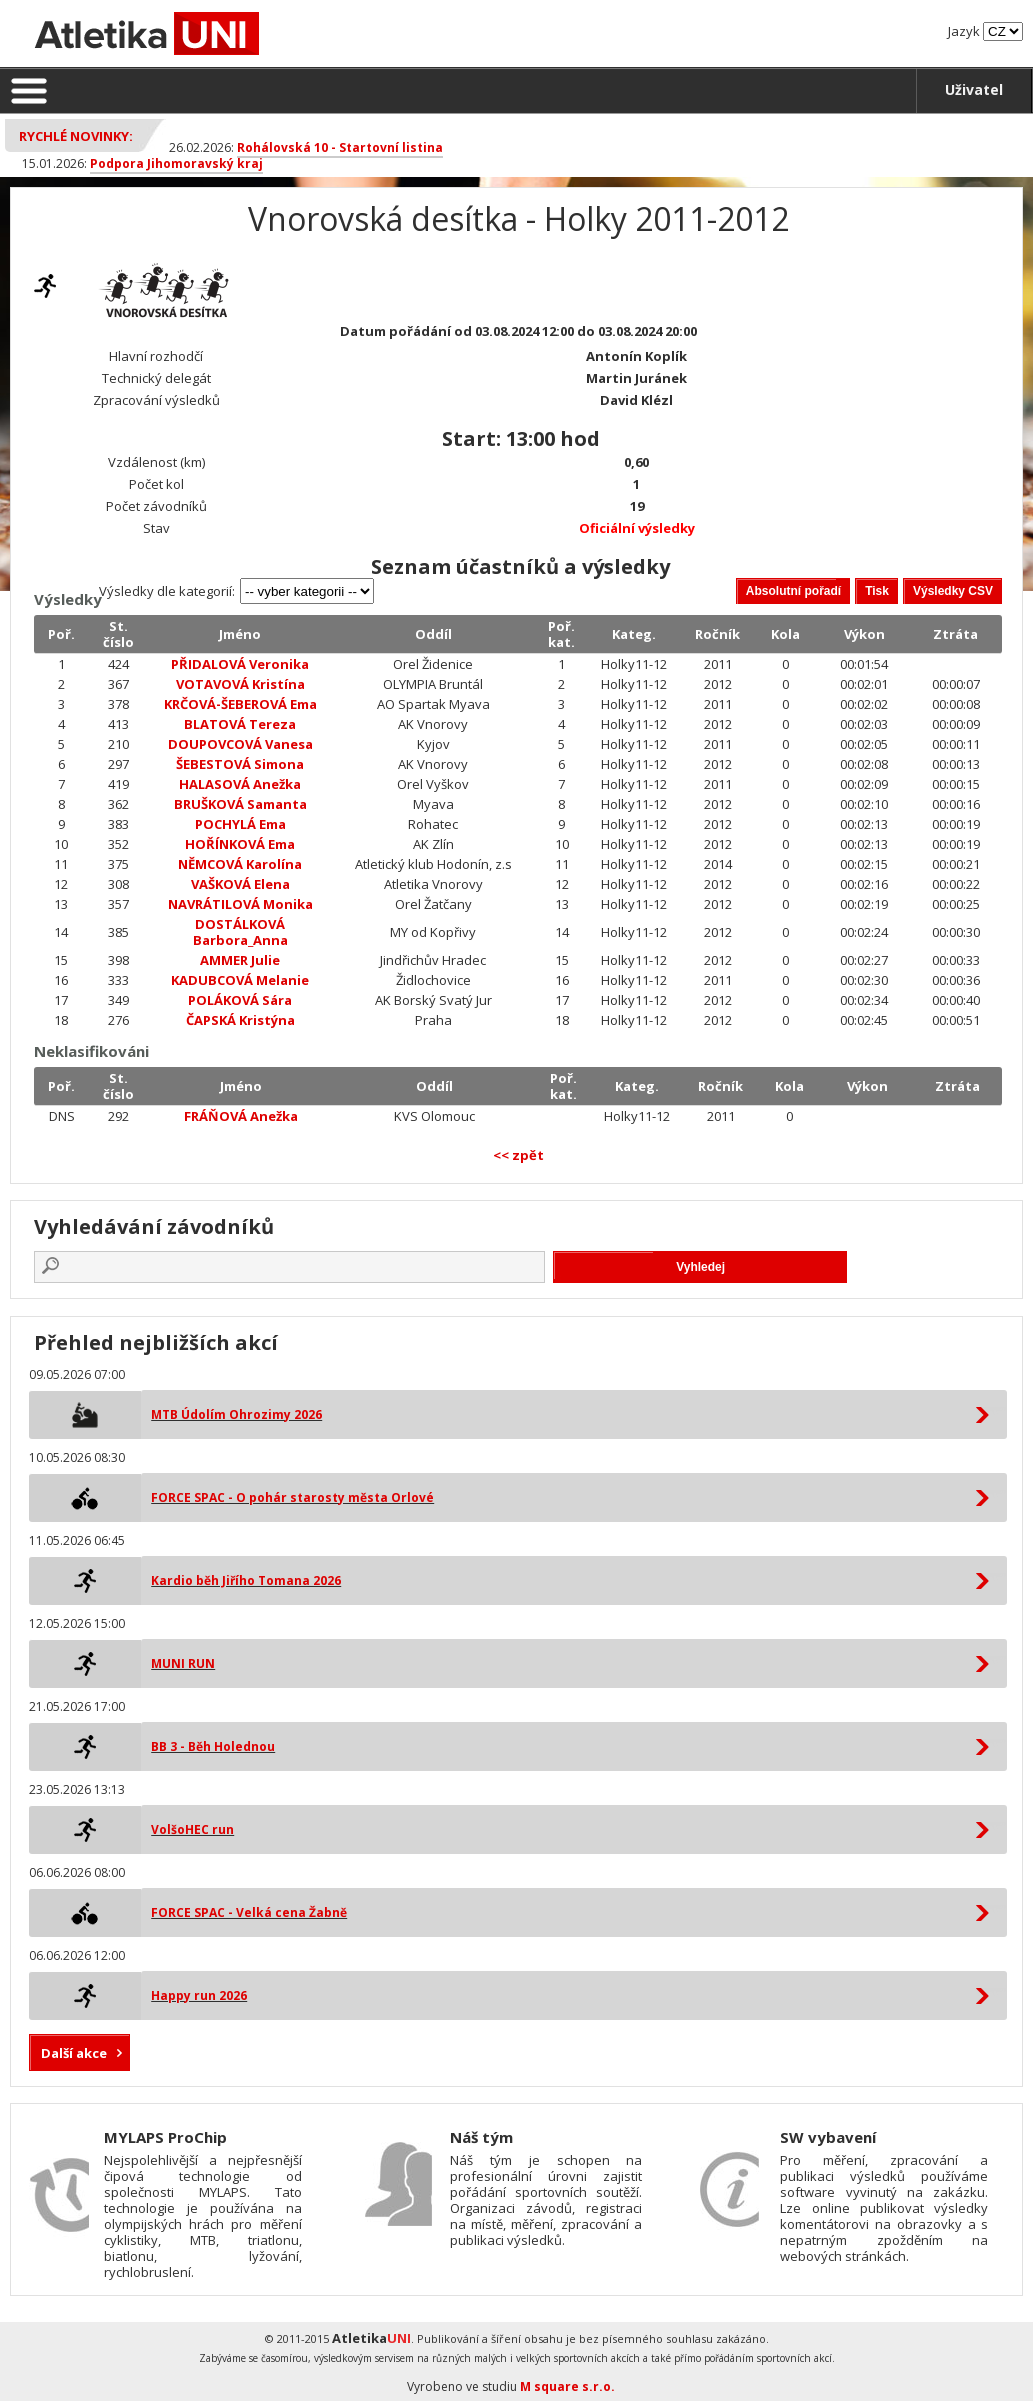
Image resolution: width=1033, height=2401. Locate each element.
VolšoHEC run (192, 1829)
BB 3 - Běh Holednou (213, 1746)
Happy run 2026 (199, 1995)
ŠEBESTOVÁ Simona (240, 764)
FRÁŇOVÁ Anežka (241, 1116)
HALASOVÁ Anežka (240, 784)
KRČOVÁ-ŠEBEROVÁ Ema (240, 704)
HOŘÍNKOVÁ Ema (240, 844)
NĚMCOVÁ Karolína (240, 864)
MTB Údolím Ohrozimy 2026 (236, 1414)
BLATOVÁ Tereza (240, 724)
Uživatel (974, 89)
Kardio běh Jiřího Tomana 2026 (246, 1580)
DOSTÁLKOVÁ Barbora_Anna (240, 932)
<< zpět (518, 1155)
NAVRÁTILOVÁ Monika (240, 904)
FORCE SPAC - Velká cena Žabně (249, 1912)
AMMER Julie (240, 960)
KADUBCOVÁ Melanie (240, 980)
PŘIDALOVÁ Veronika (240, 664)
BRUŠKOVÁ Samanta (240, 804)
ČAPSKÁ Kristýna (240, 1020)
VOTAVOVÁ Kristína (240, 684)
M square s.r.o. (567, 2386)
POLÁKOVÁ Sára (240, 1000)
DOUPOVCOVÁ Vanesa (240, 744)
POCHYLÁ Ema (240, 824)
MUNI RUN (183, 1663)
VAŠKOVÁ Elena (240, 884)
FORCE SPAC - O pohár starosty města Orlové (292, 1497)
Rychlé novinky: (76, 136)
